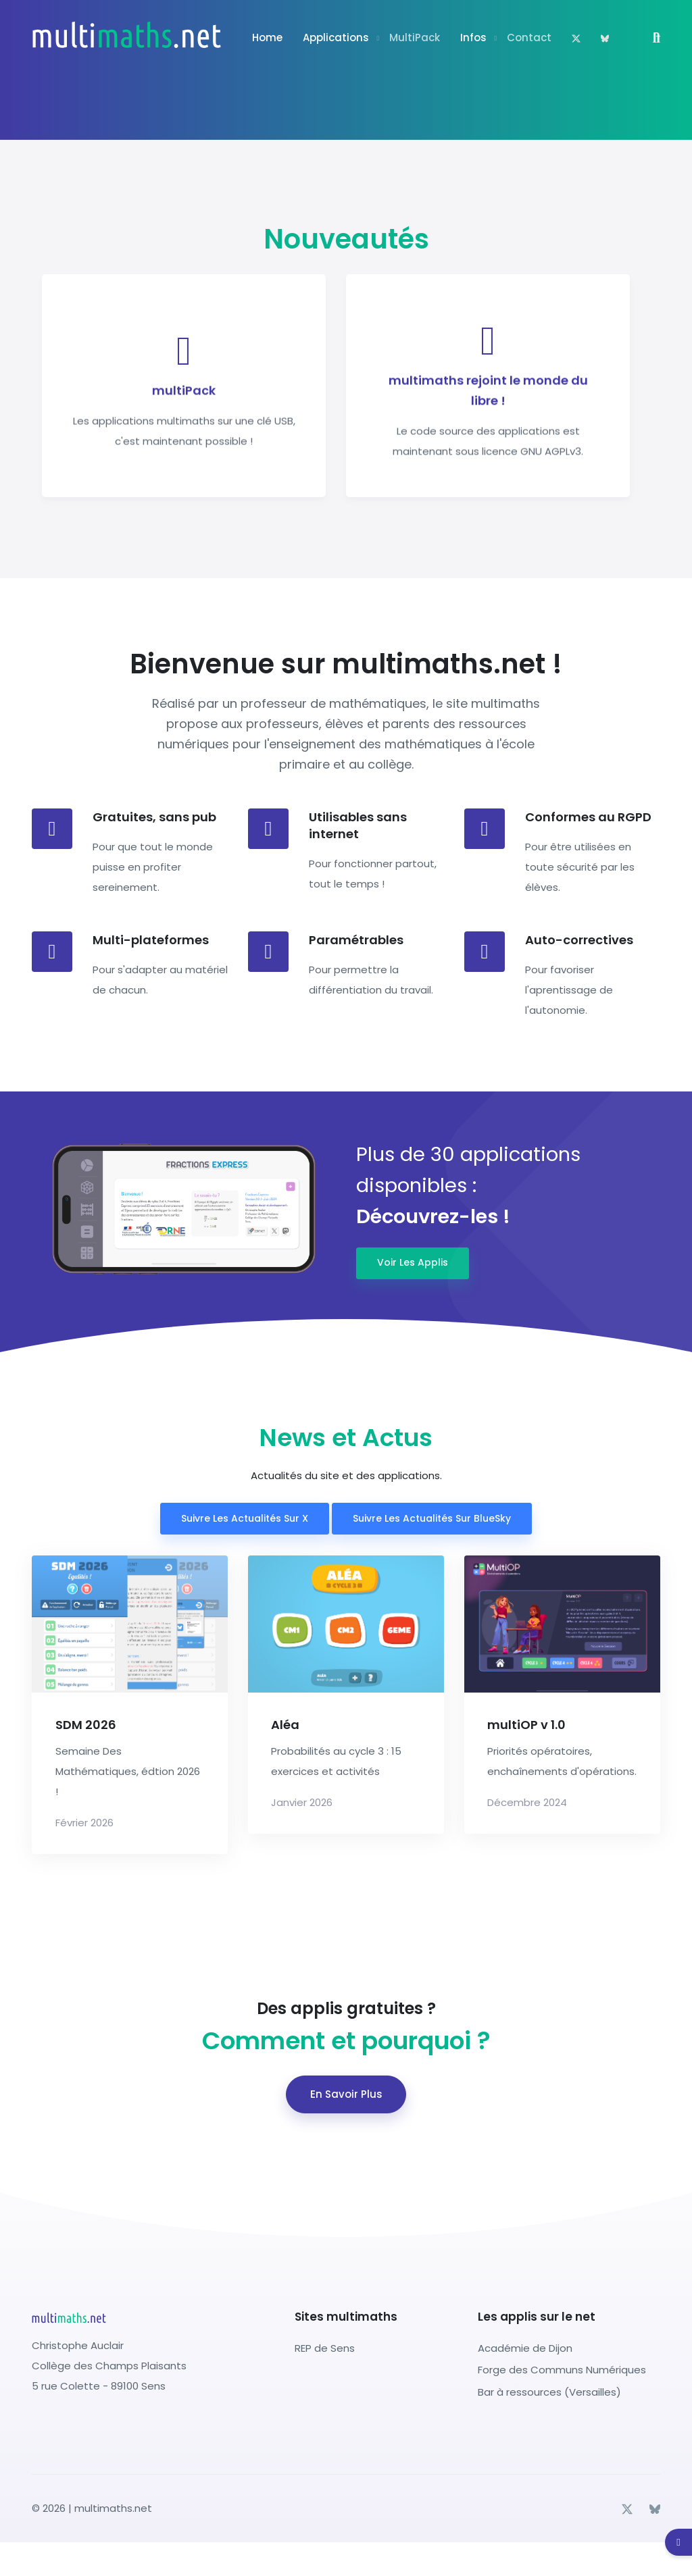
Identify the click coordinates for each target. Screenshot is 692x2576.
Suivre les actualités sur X (244, 1518)
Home (267, 37)
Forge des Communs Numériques (562, 2370)
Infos (473, 37)
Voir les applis (412, 1262)
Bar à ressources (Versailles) (549, 2392)
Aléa (285, 1724)
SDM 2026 (85, 1724)
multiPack (414, 37)
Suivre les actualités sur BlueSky (432, 1518)
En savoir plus (346, 2094)
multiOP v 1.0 (526, 1724)
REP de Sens (325, 2348)
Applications (336, 37)
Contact (529, 37)
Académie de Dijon (525, 2348)
